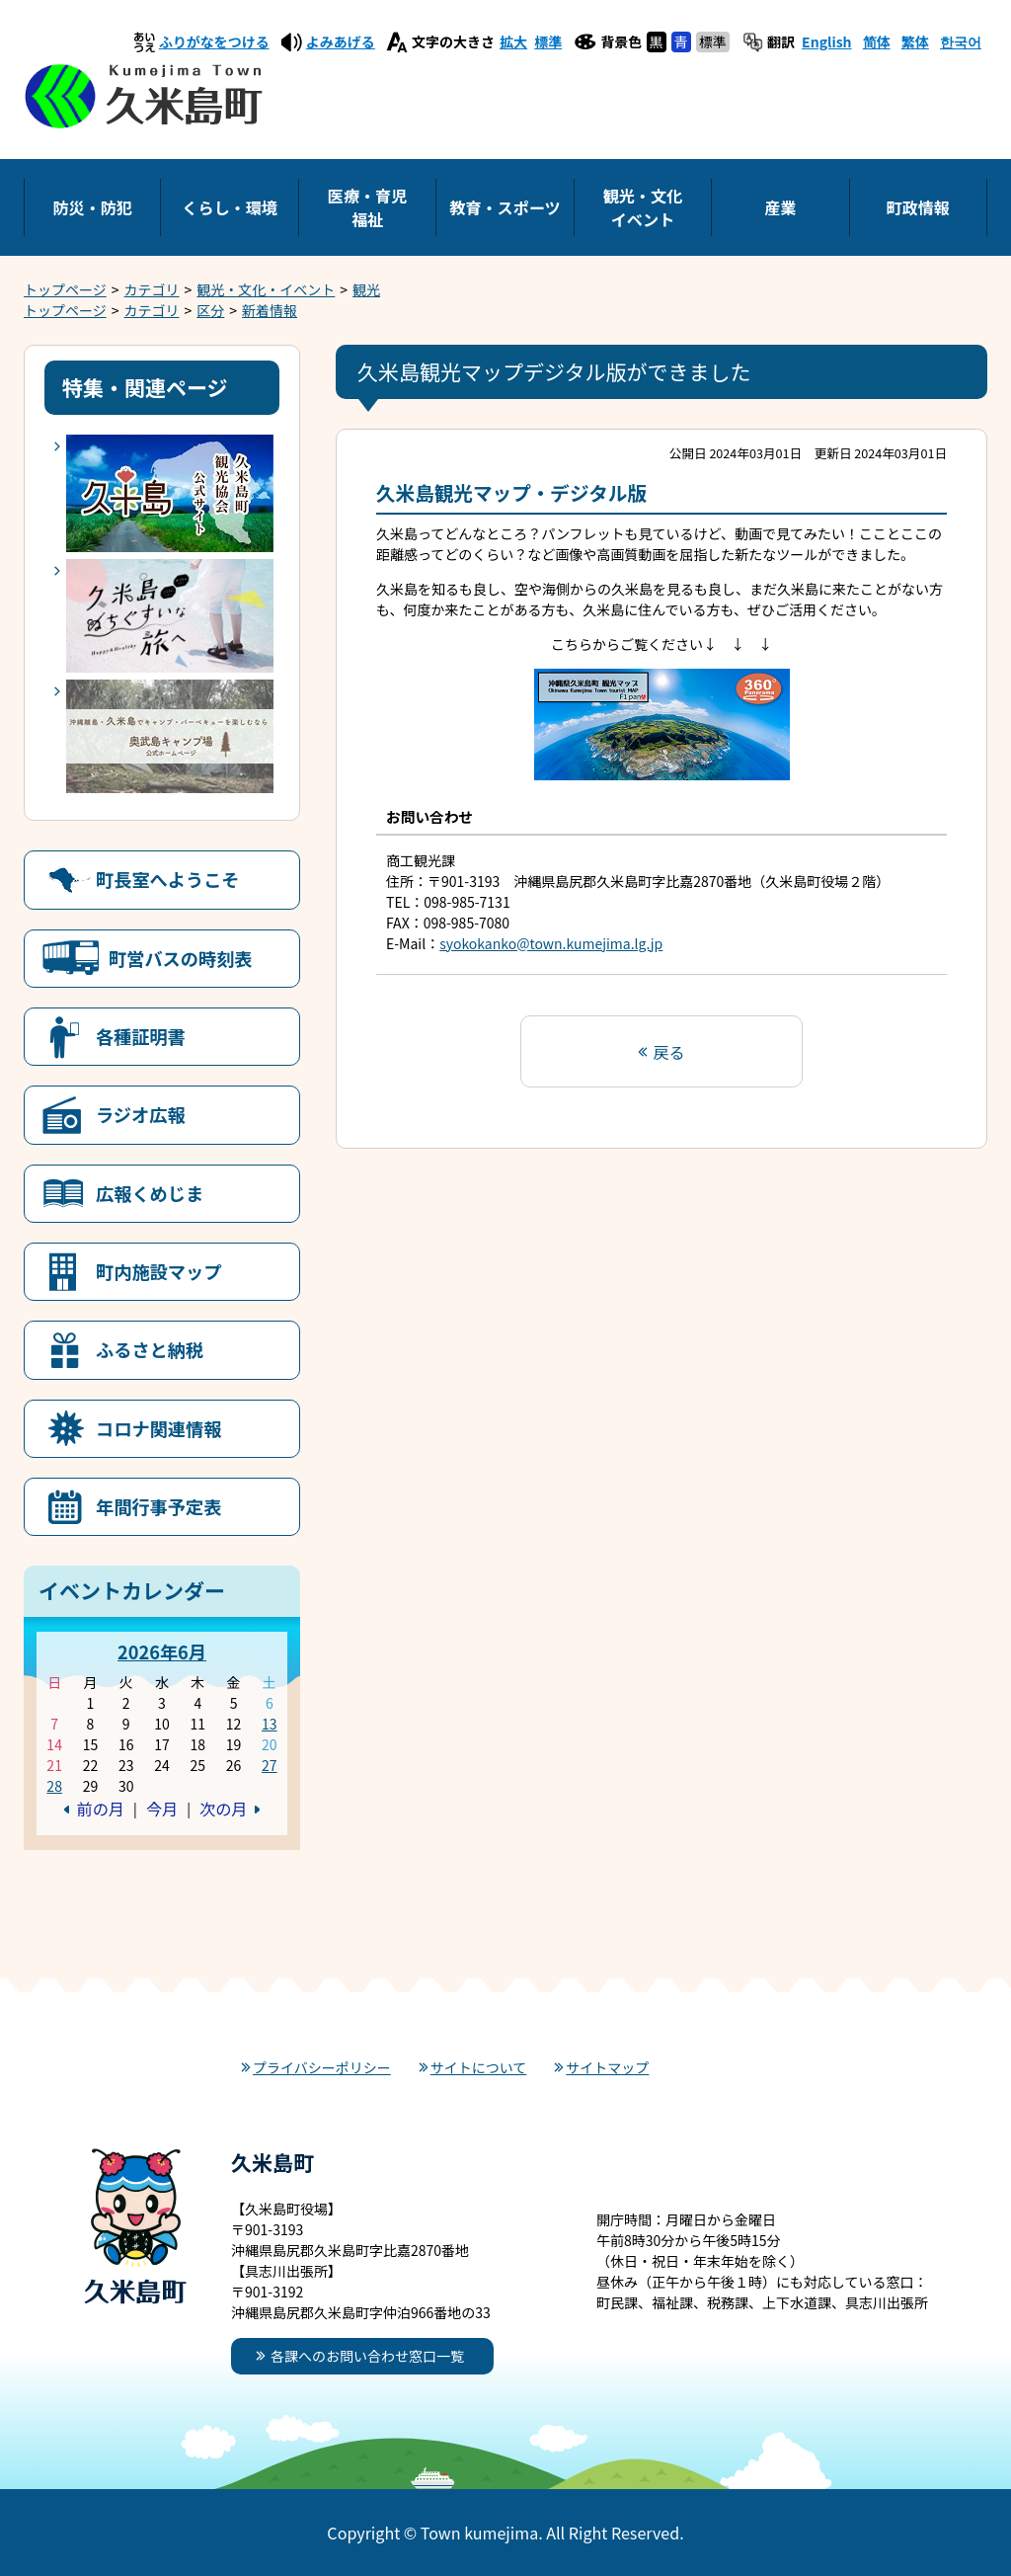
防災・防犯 (91, 207)
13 (269, 1723)
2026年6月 (161, 1651)
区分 (210, 310)
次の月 (223, 1808)
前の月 (100, 1808)
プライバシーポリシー (322, 2067)
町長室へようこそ (168, 879)
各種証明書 (141, 1036)
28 (54, 1786)
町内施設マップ (158, 1271)
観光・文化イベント (642, 207)
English (827, 41)
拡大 (513, 41)
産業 (780, 207)
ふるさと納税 (149, 1349)
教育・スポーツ (504, 207)
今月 (162, 1808)
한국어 (960, 41)
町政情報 (918, 207)
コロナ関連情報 (158, 1428)
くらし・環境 (229, 207)
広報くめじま (149, 1193)
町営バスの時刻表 (181, 958)
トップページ (65, 289)
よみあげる (340, 41)
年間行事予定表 (158, 1506)
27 (269, 1765)
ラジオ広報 (141, 1114)
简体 (877, 41)
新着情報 (269, 310)
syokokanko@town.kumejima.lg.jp (550, 943)
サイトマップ (607, 2067)
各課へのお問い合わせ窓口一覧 (367, 2356)
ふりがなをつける (214, 41)
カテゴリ (152, 289)
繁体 (915, 41)
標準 (548, 41)
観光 (366, 289)
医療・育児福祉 (367, 207)
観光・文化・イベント (265, 289)
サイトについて (478, 2067)
